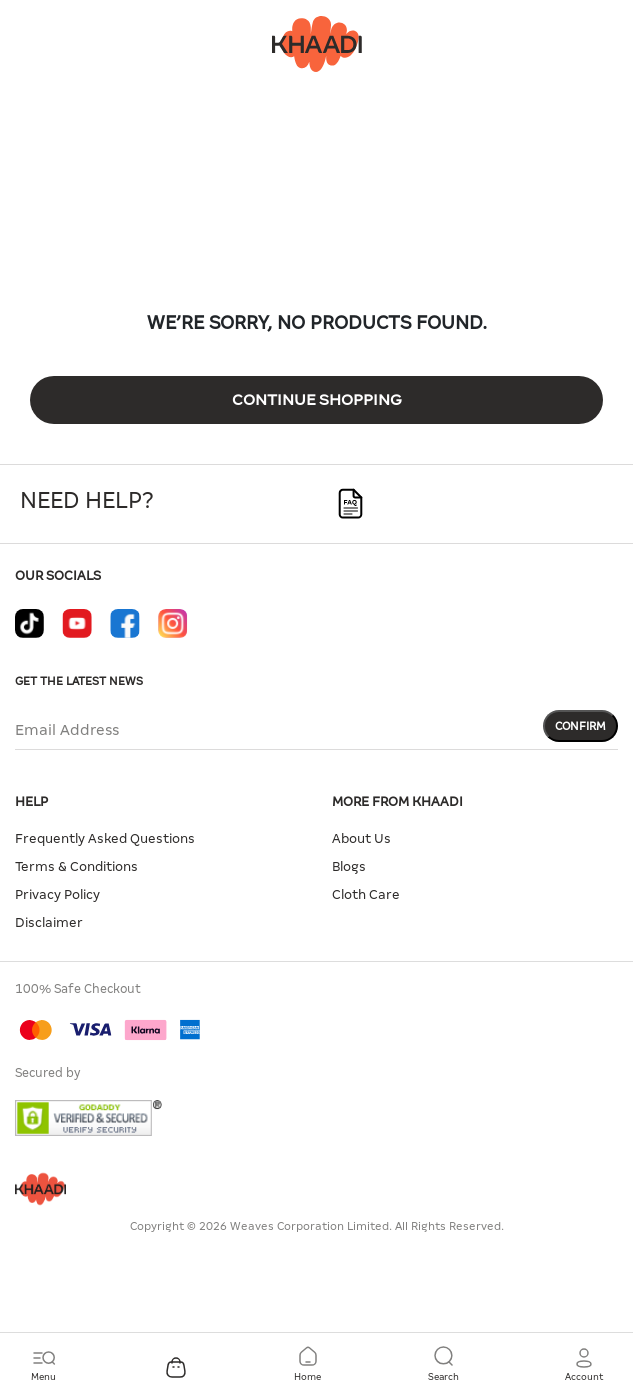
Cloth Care (366, 894)
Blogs (349, 866)
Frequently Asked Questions (105, 838)
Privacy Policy (57, 894)
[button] (584, 1365)
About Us (361, 838)
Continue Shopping (317, 399)
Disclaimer (49, 922)
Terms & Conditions (76, 866)
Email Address (67, 730)
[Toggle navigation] (43, 1365)
